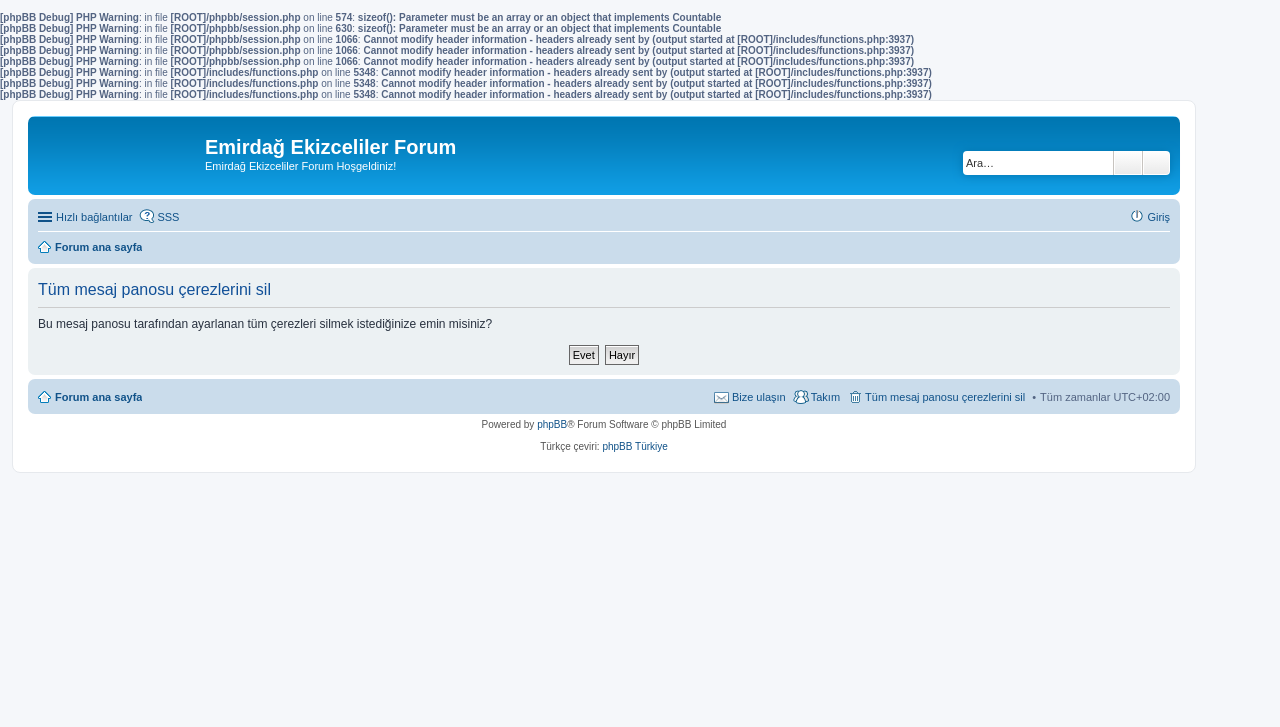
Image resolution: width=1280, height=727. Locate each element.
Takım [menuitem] (825, 397)
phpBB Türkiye (634, 446)
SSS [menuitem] (168, 217)
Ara (1128, 163)
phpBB (552, 424)
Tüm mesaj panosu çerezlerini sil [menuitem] (945, 397)
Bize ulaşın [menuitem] (759, 397)
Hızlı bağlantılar (94, 217)
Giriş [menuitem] (1158, 217)
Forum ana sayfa (98, 397)
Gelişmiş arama (1156, 163)
